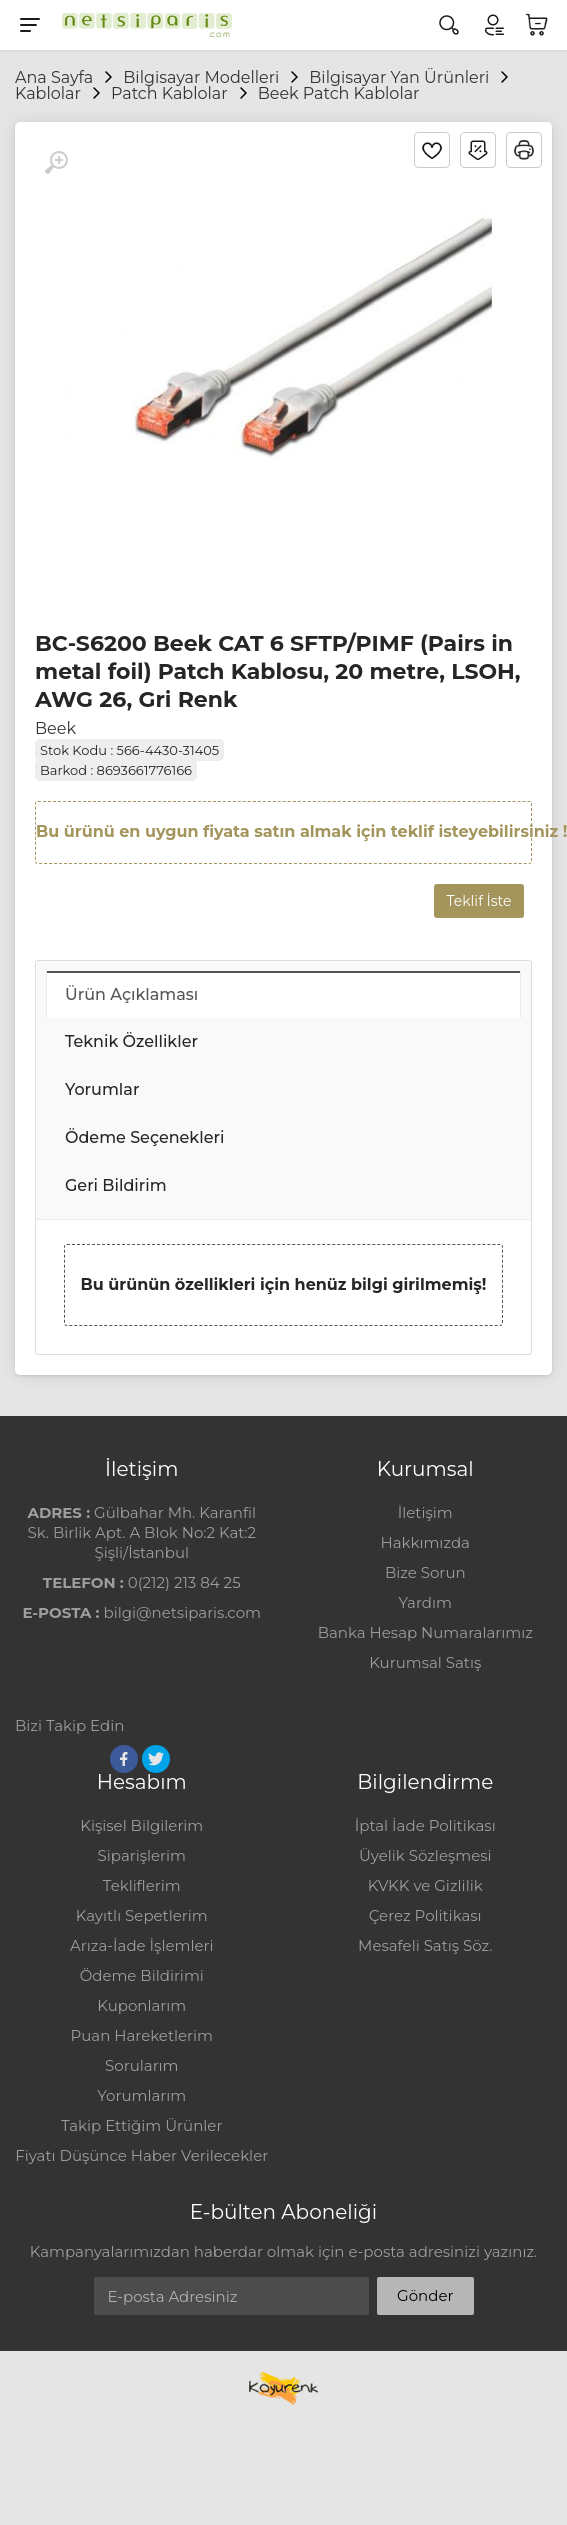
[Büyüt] (56, 163)
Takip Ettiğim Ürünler (141, 2125)
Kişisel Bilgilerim (141, 1825)
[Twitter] (156, 1759)
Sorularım (141, 2065)
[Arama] (449, 25)
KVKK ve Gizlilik (425, 1885)
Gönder (425, 2295)
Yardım (425, 1602)
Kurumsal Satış (425, 1662)
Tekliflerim (142, 1885)
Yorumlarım (141, 2095)
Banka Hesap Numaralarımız (425, 1632)
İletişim (425, 1512)
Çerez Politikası (425, 1915)
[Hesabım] (493, 25)
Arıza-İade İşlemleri (141, 1945)
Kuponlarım (141, 2005)
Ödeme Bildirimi (142, 1975)
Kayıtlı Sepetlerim (142, 1915)
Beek (55, 728)
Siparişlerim (142, 1855)
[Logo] (142, 25)
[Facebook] (124, 1759)
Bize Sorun (425, 1572)
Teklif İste (479, 901)
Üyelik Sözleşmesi (425, 1855)
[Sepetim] (537, 25)
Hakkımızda (425, 1542)
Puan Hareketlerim (142, 2035)
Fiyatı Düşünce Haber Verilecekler (141, 2155)
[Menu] (30, 25)
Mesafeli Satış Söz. (425, 1945)
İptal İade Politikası (425, 1825)
